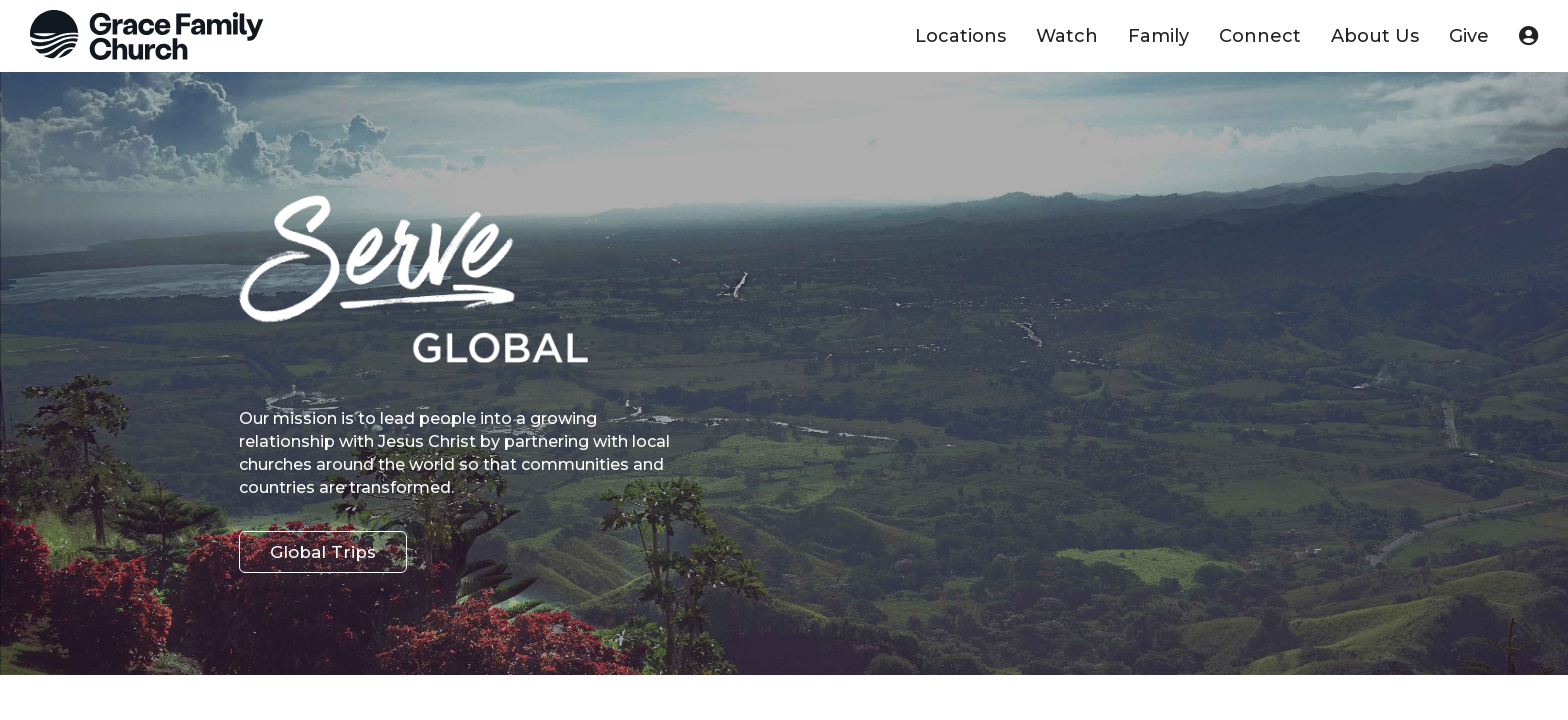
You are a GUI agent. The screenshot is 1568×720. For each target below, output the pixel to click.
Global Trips (323, 552)
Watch (1067, 36)
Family (1158, 36)
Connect (1260, 36)
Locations (960, 36)
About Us (1375, 36)
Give (1469, 36)
